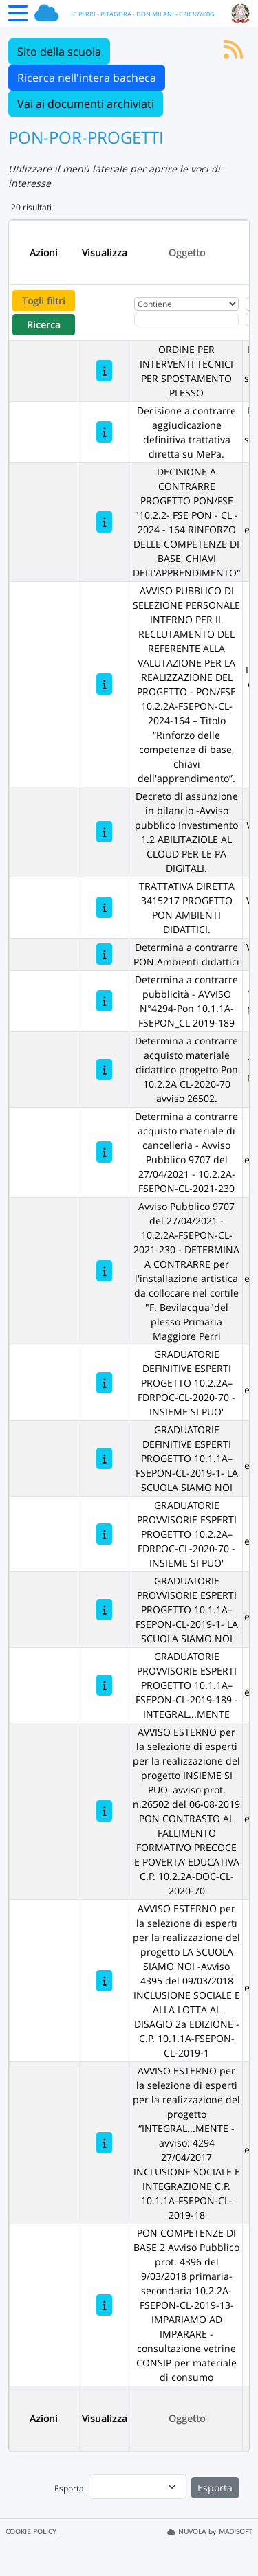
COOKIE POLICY (31, 2531)
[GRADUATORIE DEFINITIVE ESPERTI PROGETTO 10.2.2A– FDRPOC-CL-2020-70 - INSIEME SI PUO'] (104, 1382)
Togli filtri (43, 300)
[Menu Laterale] (18, 17)
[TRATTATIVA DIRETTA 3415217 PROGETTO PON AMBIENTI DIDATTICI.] (104, 907)
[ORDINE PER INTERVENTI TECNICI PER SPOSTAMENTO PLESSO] (104, 370)
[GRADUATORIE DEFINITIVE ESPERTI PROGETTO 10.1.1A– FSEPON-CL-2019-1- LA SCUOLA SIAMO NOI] (104, 1458)
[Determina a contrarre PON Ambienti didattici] (104, 954)
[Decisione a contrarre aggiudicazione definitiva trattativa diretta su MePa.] (104, 432)
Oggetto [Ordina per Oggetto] (187, 252)
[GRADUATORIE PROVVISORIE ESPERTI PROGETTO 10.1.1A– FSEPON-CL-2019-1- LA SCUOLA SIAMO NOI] (104, 1609)
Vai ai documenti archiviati (85, 103)
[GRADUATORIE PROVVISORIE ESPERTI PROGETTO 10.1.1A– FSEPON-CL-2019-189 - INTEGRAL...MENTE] (104, 1685)
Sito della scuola (59, 51)
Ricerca (44, 324)
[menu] (137, 2486)
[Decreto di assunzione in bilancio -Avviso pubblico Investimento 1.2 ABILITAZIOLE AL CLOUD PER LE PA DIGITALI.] (104, 831)
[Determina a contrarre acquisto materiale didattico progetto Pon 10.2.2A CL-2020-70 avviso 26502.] (104, 1069)
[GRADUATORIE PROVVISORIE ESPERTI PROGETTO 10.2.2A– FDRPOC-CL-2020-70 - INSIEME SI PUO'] (104, 1534)
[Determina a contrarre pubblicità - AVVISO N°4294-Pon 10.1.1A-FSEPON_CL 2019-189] (104, 1000)
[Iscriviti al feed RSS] (233, 53)
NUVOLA (186, 2531)
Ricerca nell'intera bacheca (86, 77)
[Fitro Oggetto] (186, 319)
